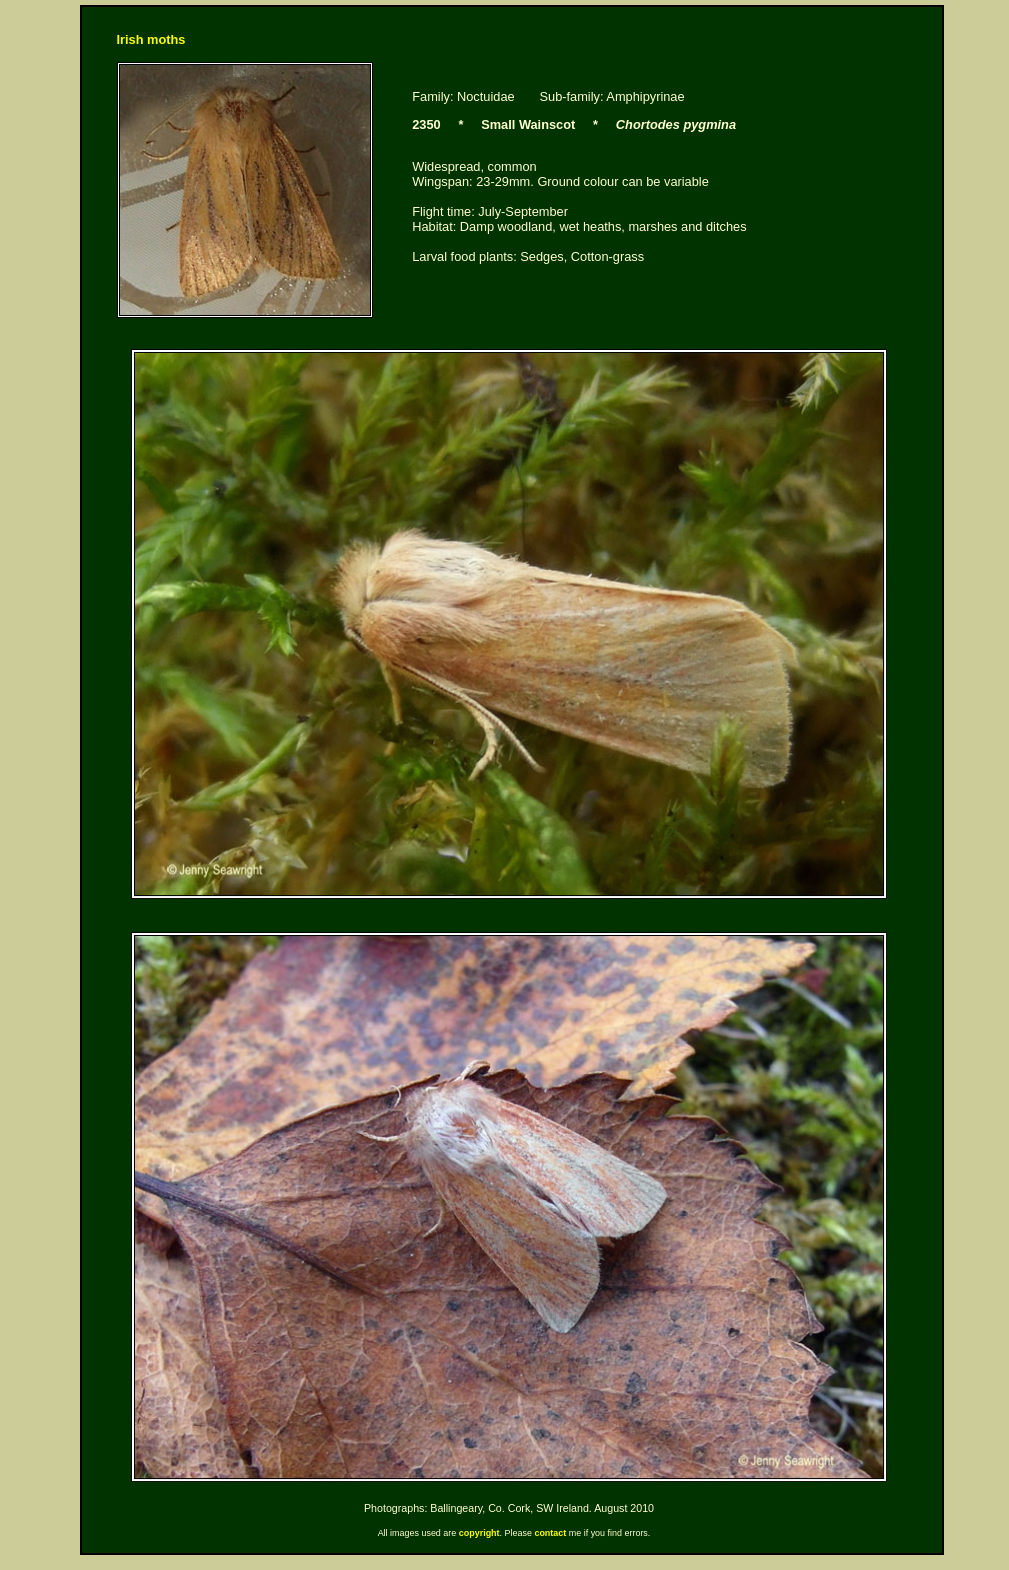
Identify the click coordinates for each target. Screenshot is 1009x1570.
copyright (479, 1533)
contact (550, 1533)
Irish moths (151, 39)
